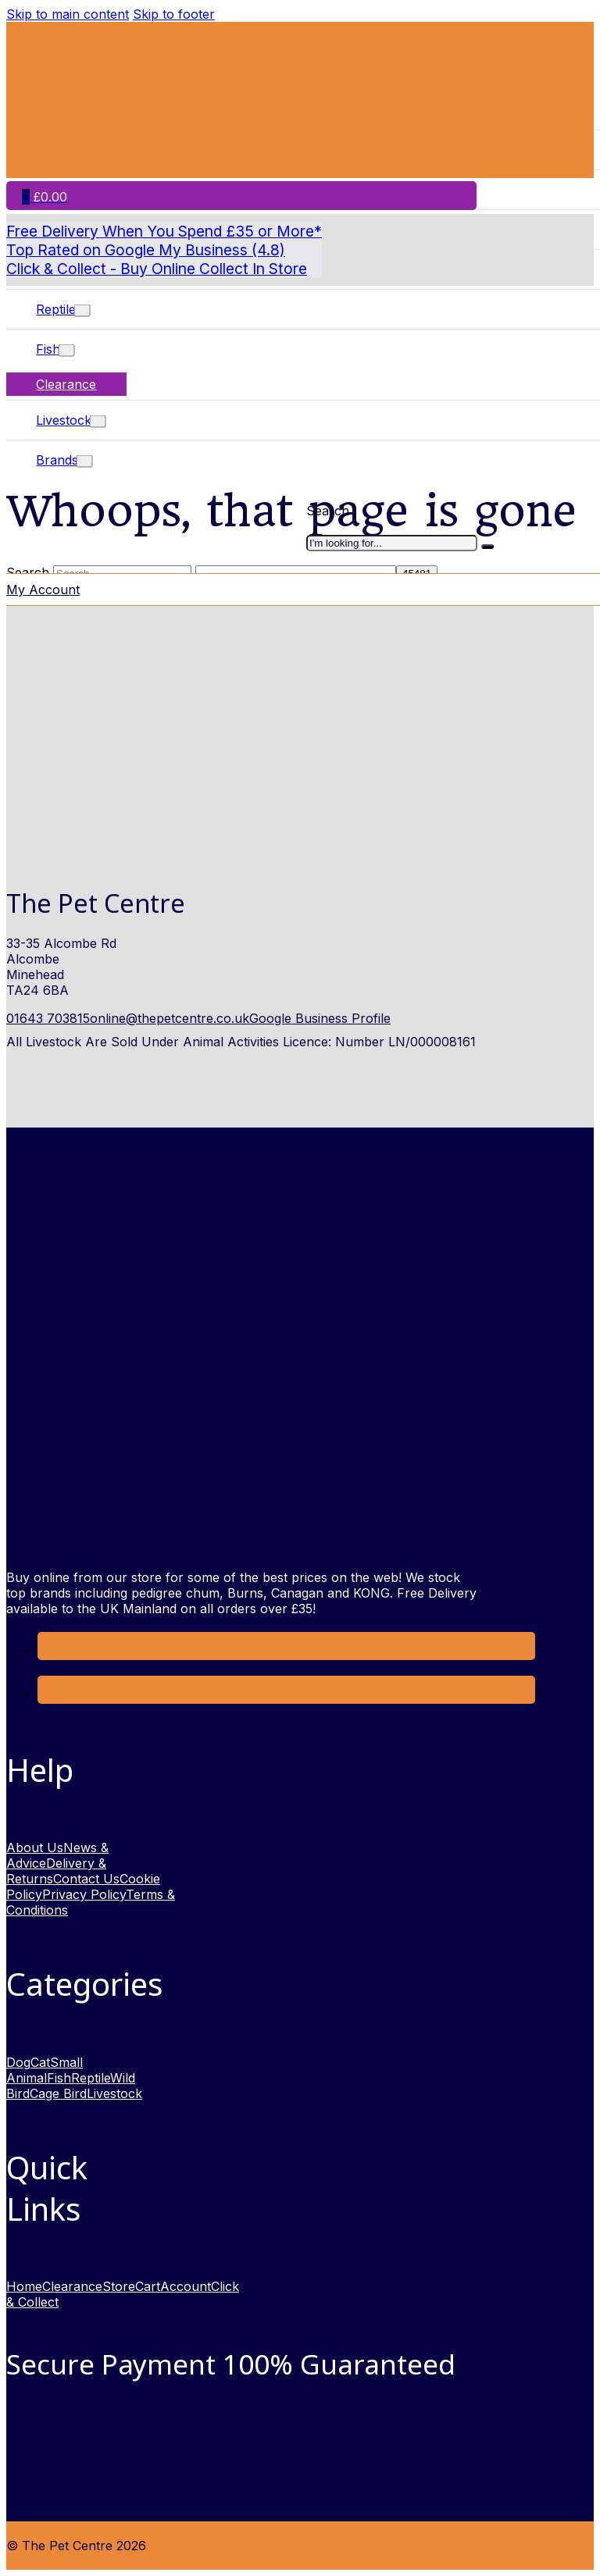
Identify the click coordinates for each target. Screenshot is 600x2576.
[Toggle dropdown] (82, 311)
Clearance (66, 384)
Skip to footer (174, 14)
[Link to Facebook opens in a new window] (49, 1649)
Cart (147, 2286)
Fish (48, 349)
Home (24, 2286)
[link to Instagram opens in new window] (49, 1693)
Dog (18, 2062)
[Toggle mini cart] (44, 197)
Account (185, 2286)
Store (118, 2286)
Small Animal (44, 2070)
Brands (57, 460)
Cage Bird (58, 2093)
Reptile (56, 309)
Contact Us (86, 1879)
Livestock (63, 420)
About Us (34, 1847)
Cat (40, 2062)
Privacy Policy (84, 1894)
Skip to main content (67, 14)
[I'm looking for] (487, 546)
